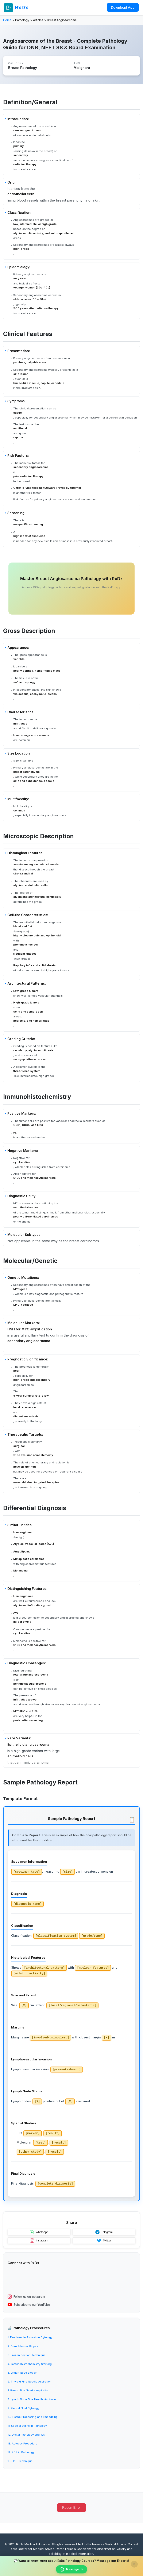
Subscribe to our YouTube (29, 2316)
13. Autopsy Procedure (22, 2455)
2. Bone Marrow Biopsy (23, 2357)
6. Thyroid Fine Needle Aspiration (29, 2393)
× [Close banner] (134, 2563)
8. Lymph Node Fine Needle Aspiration (33, 2410)
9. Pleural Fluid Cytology (23, 2419)
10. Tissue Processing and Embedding (33, 2428)
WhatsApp (39, 2243)
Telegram (103, 2243)
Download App (123, 7)
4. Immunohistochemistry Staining (30, 2375)
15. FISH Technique (20, 2472)
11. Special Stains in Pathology (27, 2437)
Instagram (39, 2252)
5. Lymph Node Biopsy (22, 2384)
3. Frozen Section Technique (27, 2366)
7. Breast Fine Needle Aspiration (28, 2401)
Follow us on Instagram (26, 2308)
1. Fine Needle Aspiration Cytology (30, 2348)
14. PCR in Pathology (21, 2463)
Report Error (71, 2519)
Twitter (104, 2252)
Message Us (71, 2569)
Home (7, 20)
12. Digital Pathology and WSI (27, 2446)
